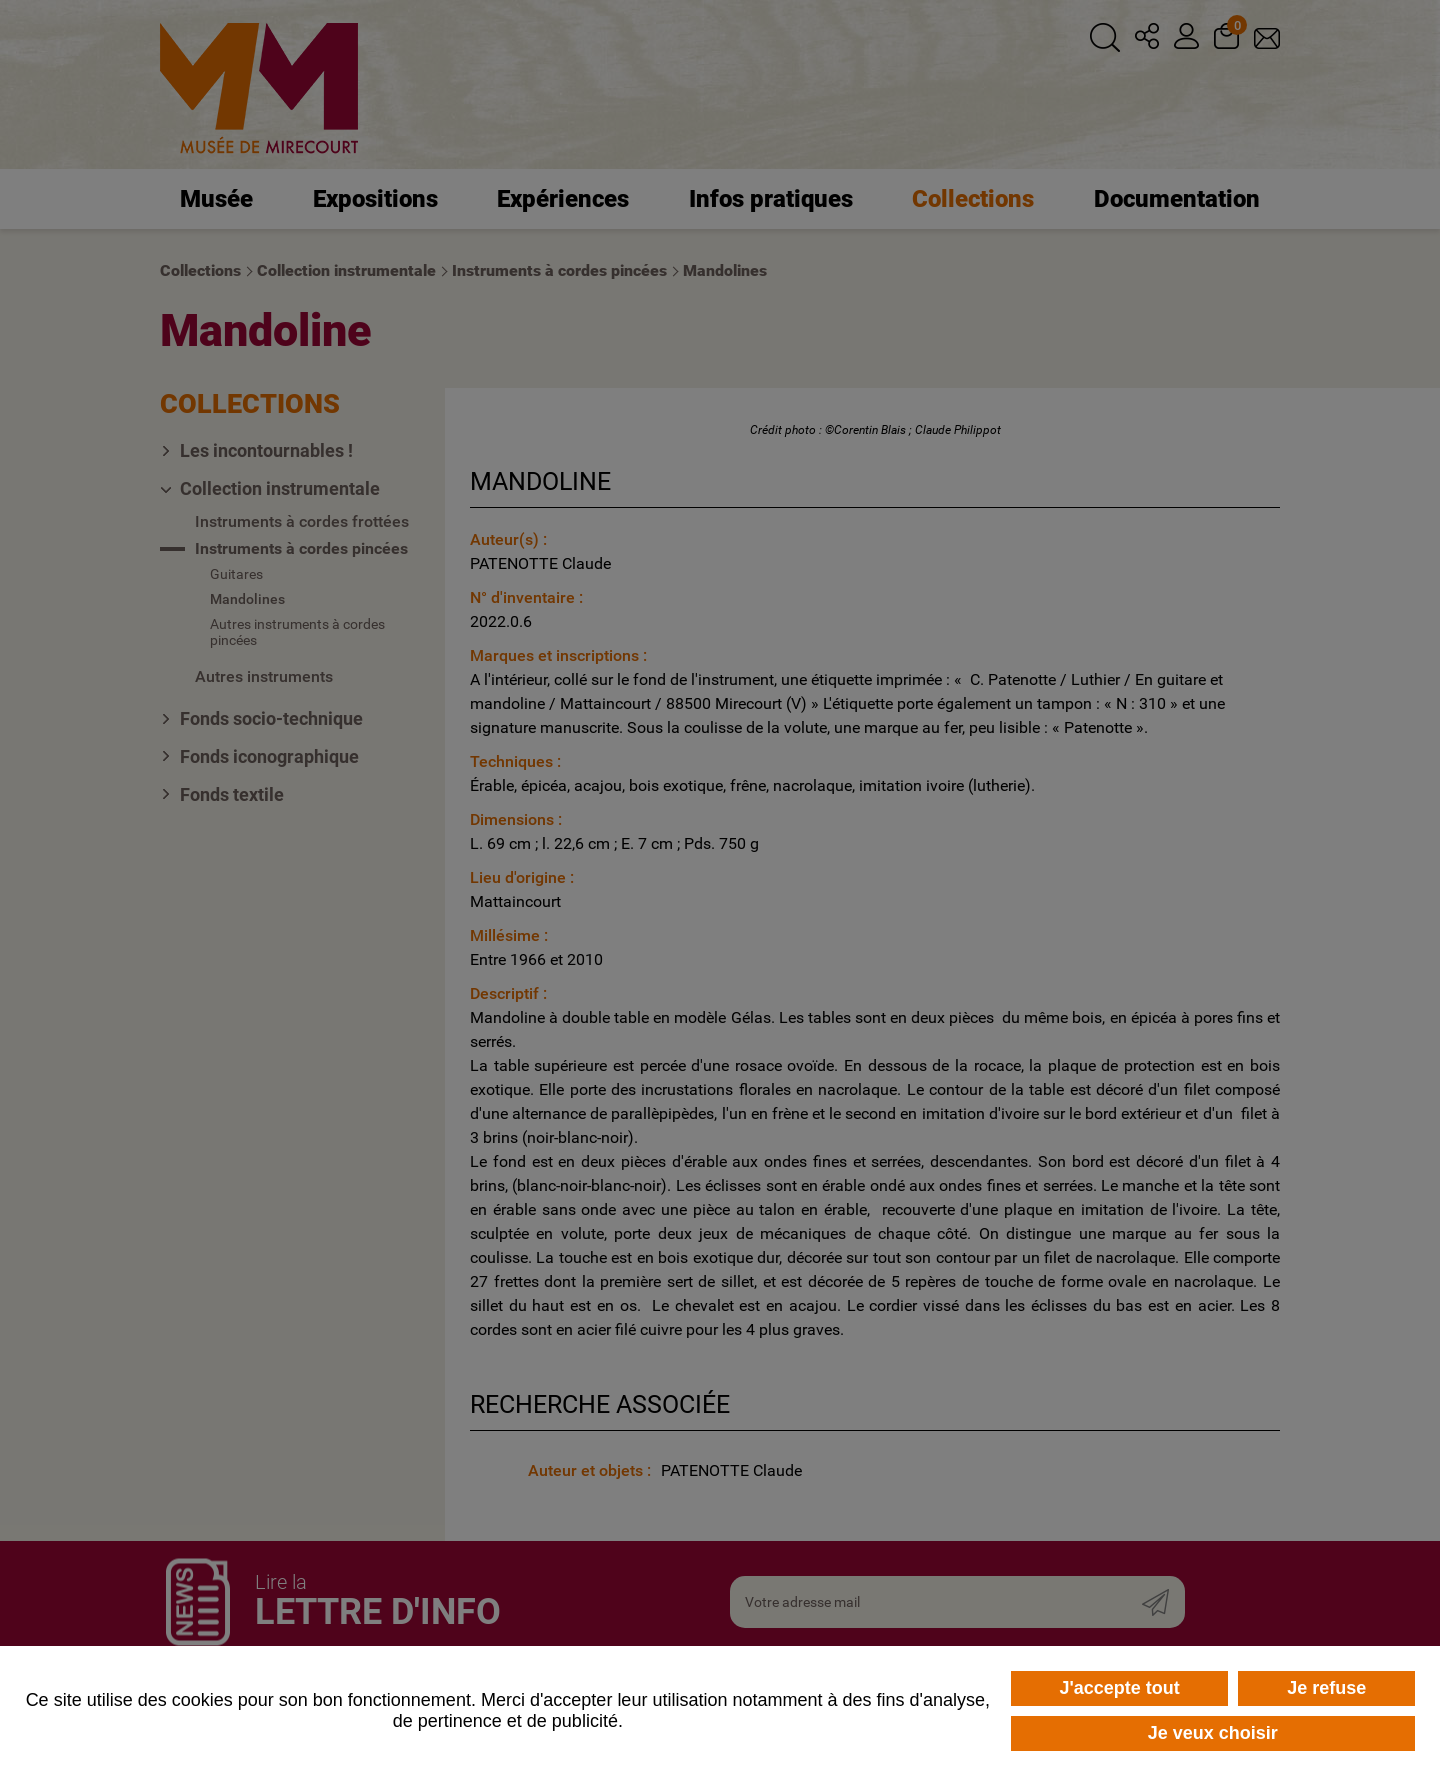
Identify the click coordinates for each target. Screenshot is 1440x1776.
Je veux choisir (1213, 1733)
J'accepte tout (1119, 1688)
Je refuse (1326, 1688)
